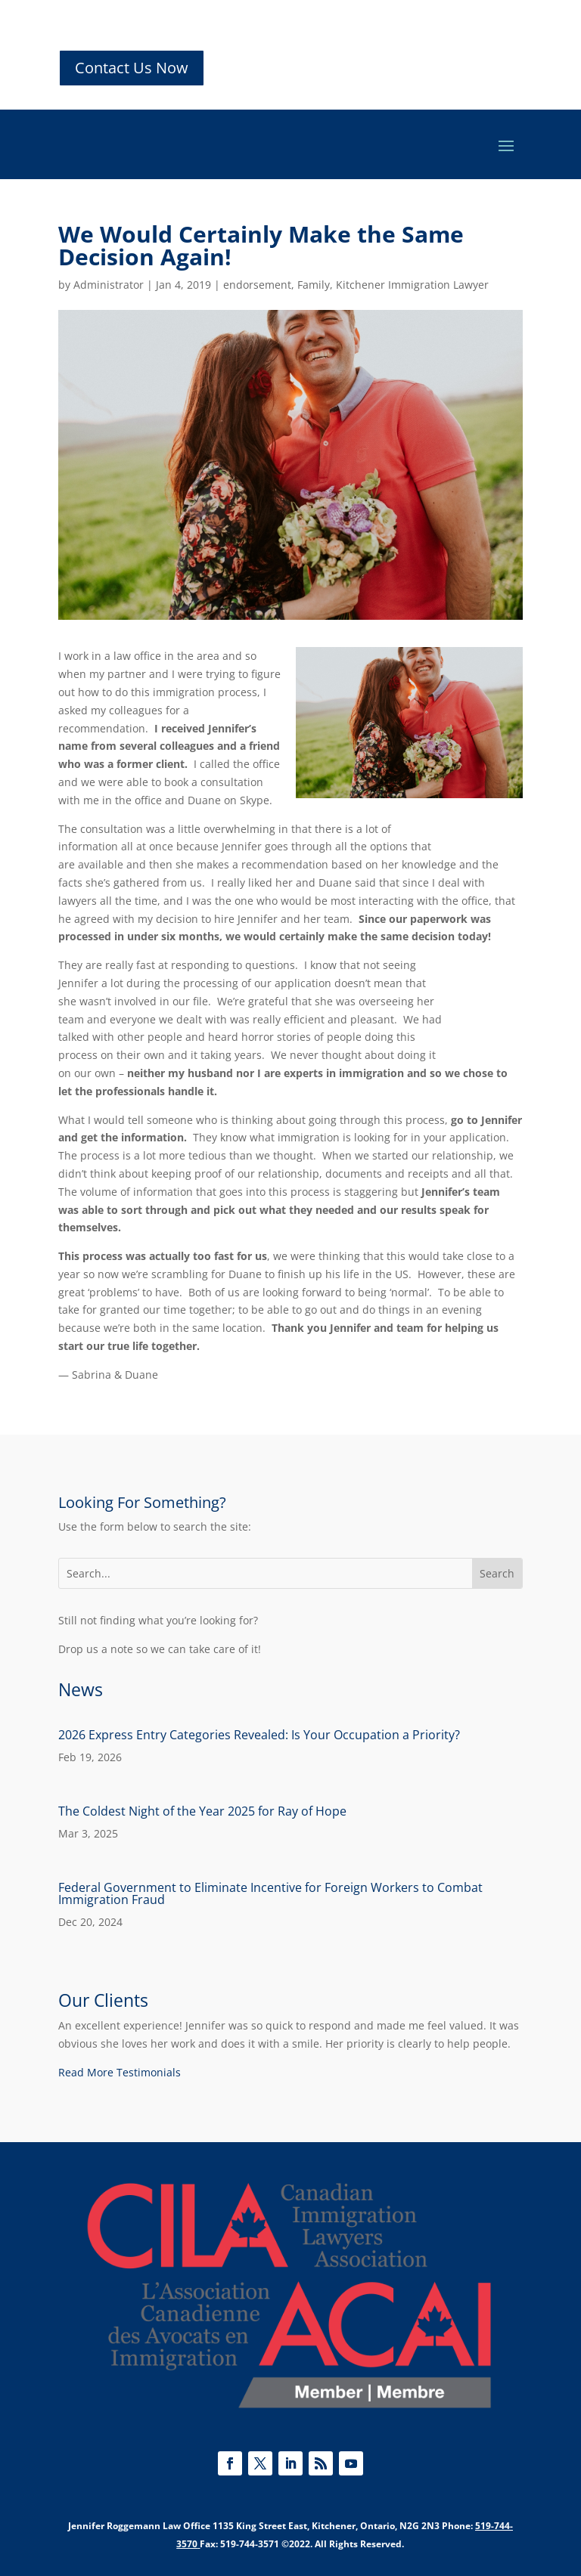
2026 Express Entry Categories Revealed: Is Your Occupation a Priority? (259, 1734)
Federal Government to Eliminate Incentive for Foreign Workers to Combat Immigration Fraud (270, 1893)
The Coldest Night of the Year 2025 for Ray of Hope (202, 1811)
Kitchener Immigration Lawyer (412, 284)
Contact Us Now (131, 67)
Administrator (108, 284)
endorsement (257, 284)
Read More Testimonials (119, 2072)
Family (313, 284)
